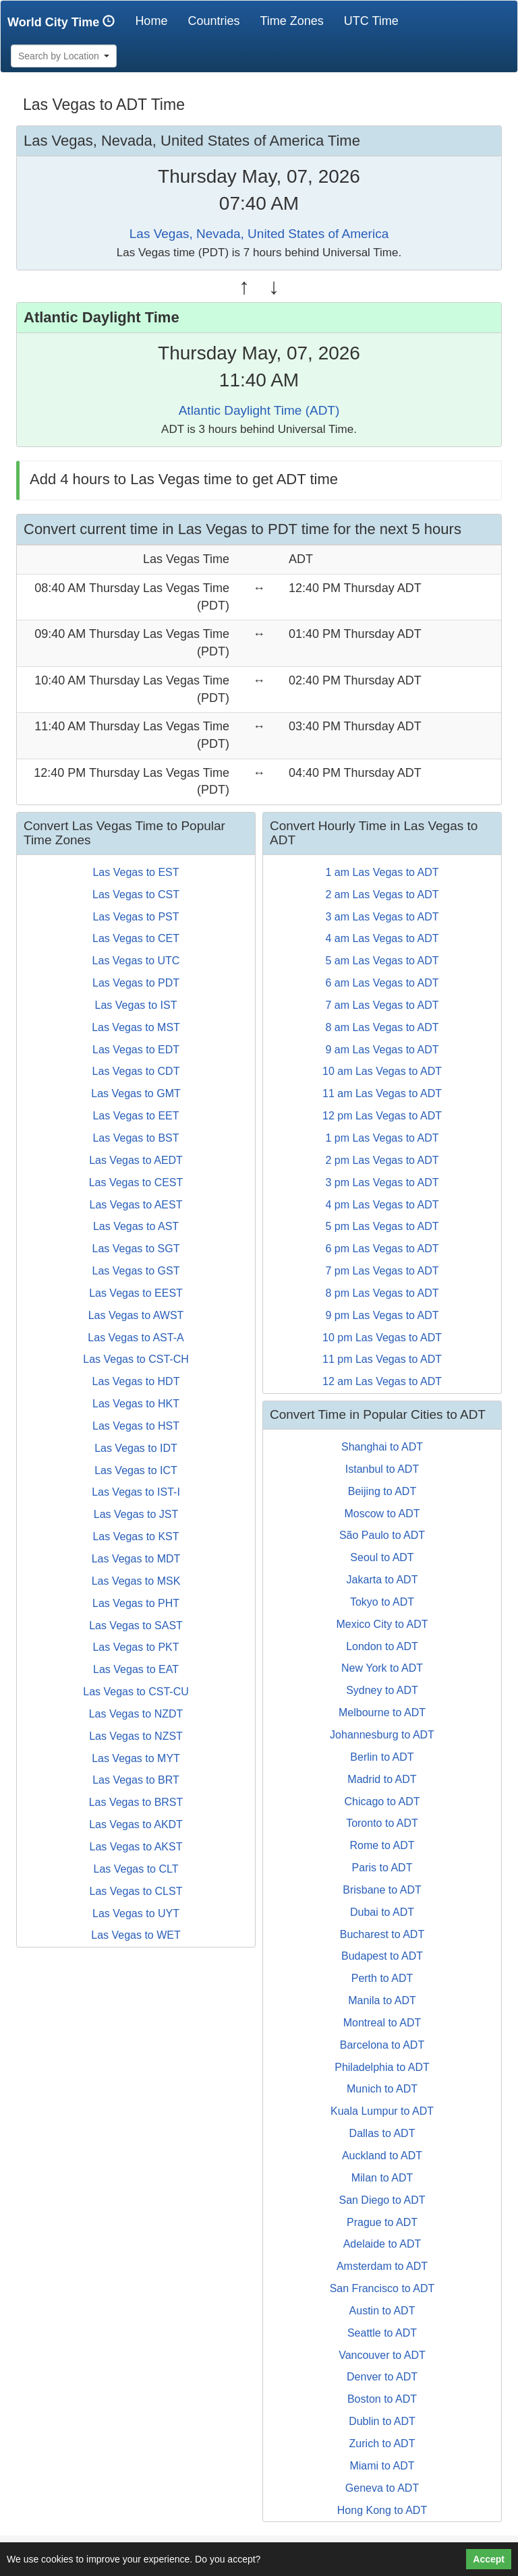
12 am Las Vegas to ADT (382, 1381)
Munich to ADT (382, 2089)
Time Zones (291, 21)
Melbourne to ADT (382, 1712)
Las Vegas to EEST (136, 1293)
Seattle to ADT (382, 2333)
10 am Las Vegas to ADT (382, 1071)
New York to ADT (382, 1668)
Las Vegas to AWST (136, 1315)
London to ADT (382, 1646)
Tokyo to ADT (382, 1602)
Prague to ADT (382, 2222)
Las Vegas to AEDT (136, 1160)
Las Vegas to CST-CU (136, 1691)
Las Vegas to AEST (136, 1204)
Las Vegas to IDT (135, 1448)
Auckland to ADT (382, 2155)
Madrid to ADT (381, 1779)
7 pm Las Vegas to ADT (381, 1271)
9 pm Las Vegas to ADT (381, 1315)
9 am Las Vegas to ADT (381, 1049)
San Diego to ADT (382, 2200)
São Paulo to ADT (382, 1535)
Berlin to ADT (381, 1757)
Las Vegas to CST (135, 894)
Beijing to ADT (382, 1491)
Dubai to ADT (382, 1912)
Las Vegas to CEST (136, 1182)
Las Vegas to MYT (136, 1758)
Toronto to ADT (382, 1823)
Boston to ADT (382, 2399)
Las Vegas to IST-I (136, 1492)
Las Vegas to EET (135, 1115)
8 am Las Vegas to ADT (381, 1027)
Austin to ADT (382, 2310)
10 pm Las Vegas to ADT (382, 1337)
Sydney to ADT (382, 1690)
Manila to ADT (381, 2000)
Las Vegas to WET (136, 1935)
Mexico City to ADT (382, 1624)
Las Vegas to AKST (136, 1846)
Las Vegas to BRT (135, 1780)
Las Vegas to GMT (136, 1093)
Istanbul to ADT (382, 1469)
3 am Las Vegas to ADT (381, 917)
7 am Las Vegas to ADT (381, 1005)
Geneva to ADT (382, 2488)
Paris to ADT (382, 1867)
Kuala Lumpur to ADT (382, 2111)
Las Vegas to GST (136, 1271)
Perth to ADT (382, 1978)
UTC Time (371, 21)
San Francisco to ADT (382, 2288)
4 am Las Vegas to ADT (381, 938)
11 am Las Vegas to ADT (382, 1093)
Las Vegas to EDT (135, 1049)
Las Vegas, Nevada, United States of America (259, 234)
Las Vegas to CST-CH (136, 1359)
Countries (213, 21)
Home (156, 20)
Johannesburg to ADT (382, 1734)
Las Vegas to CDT (136, 1071)
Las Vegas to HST (135, 1426)
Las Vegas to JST (136, 1514)
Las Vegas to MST (136, 1027)
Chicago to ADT (382, 1801)
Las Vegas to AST (136, 1226)
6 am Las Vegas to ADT (381, 983)
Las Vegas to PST (135, 917)
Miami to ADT (381, 2465)
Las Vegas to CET (135, 938)
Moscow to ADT (382, 1513)
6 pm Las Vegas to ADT (381, 1248)
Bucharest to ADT (382, 1934)
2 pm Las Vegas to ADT (381, 1160)
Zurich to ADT (382, 2443)
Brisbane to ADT (382, 1890)
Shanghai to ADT (382, 1447)
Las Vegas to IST (136, 1005)
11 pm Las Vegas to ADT (382, 1359)
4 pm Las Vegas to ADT (381, 1204)
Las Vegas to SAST (136, 1625)
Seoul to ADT (381, 1557)
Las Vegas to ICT (135, 1470)
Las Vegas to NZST (136, 1736)
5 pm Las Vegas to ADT (381, 1226)
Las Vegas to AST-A (135, 1337)
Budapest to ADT (382, 1956)
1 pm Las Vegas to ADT (381, 1138)
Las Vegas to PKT (135, 1647)
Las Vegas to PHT (135, 1603)
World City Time (64, 22)
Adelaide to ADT (382, 2244)
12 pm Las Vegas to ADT (382, 1115)
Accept (489, 2559)
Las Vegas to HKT (135, 1403)
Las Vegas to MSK (136, 1581)
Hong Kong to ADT (382, 2510)
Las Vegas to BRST (136, 1802)
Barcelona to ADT (382, 2045)
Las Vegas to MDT (136, 1558)
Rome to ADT (381, 1845)
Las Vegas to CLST (136, 1891)
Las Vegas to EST (135, 872)
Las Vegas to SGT (136, 1248)
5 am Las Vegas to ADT (381, 960)
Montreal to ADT (382, 2022)
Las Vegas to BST (135, 1138)
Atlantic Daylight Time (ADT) (259, 410)
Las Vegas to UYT (135, 1913)
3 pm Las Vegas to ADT (381, 1182)
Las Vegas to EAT (136, 1669)
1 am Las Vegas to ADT (381, 872)
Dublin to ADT (382, 2421)
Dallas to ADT (382, 2133)
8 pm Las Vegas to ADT (381, 1293)
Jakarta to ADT (382, 1579)
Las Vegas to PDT (135, 983)
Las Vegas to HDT (136, 1381)
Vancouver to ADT (382, 2355)
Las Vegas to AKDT (136, 1824)
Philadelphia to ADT (382, 2067)
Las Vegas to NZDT (136, 1714)
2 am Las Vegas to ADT (381, 894)
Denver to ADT (382, 2376)
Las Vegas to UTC (136, 960)
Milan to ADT (382, 2178)
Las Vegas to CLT (136, 1869)
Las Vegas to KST (135, 1536)
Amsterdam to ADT (382, 2266)
